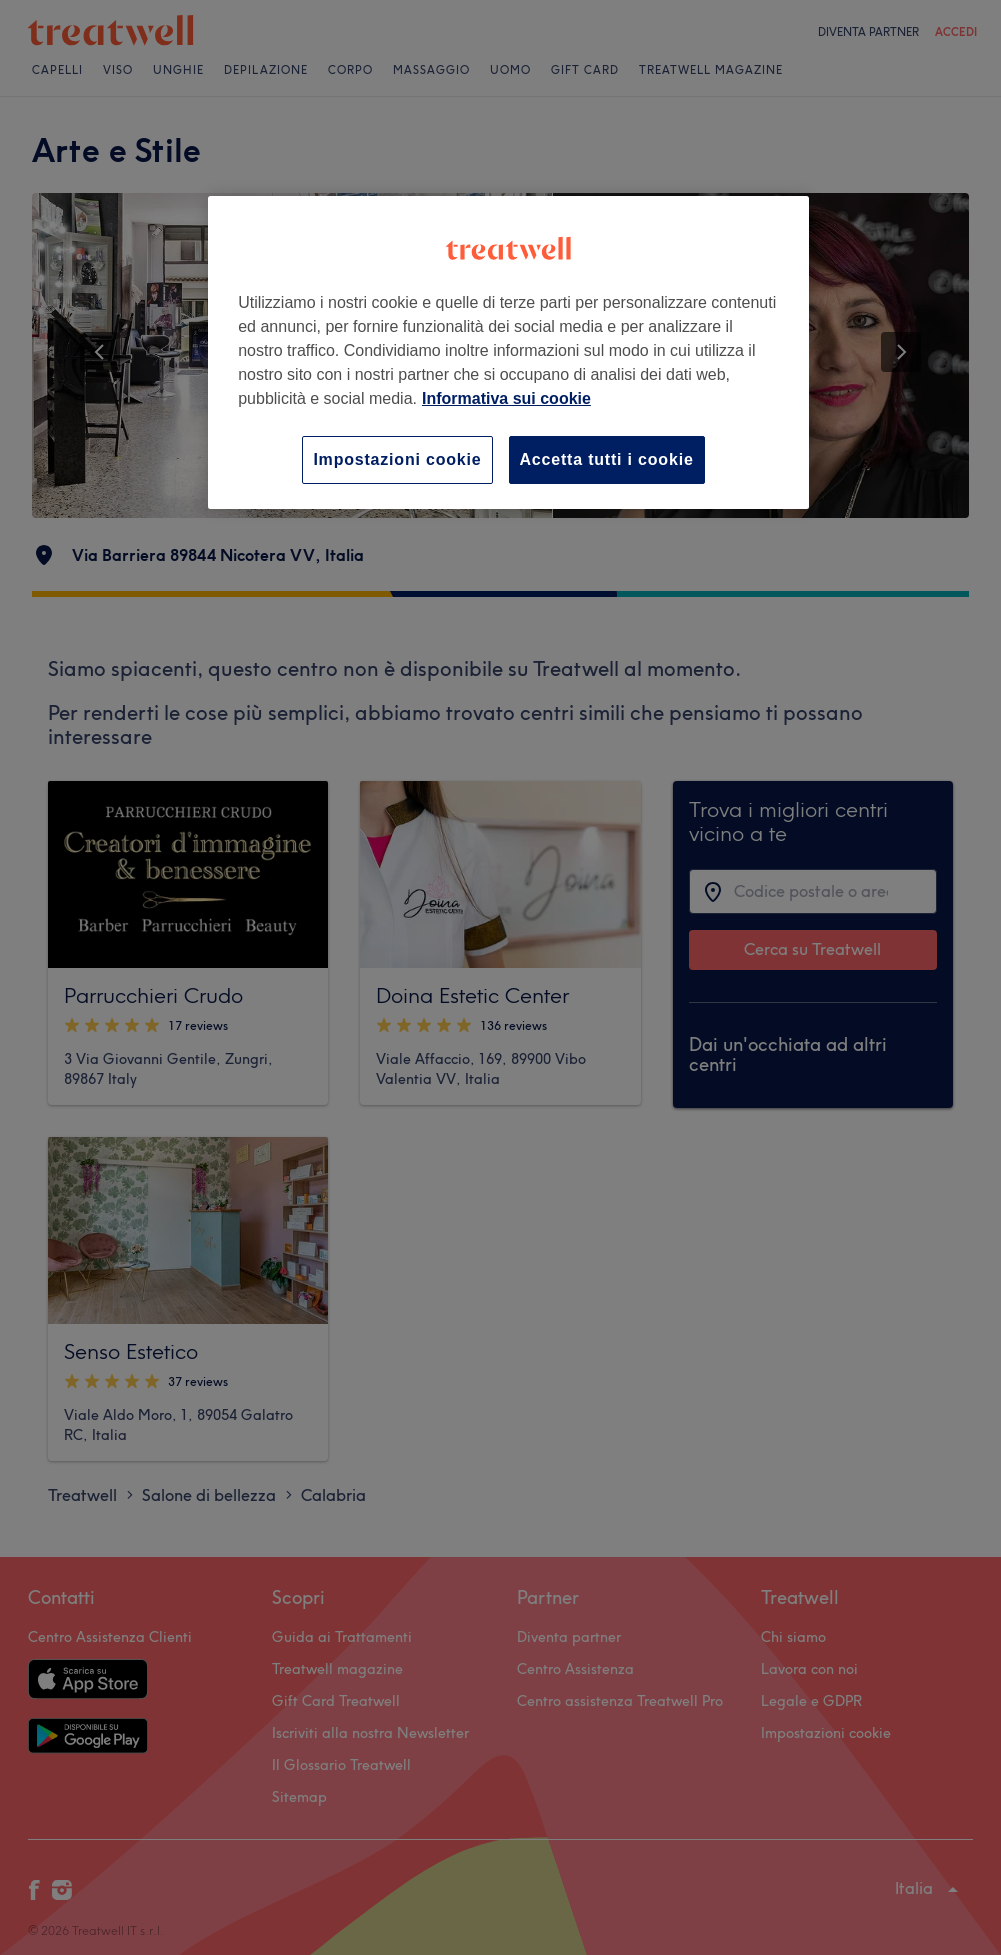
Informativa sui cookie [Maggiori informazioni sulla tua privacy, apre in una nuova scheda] (506, 398)
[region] (508, 352)
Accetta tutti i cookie (607, 459)
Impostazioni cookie (397, 459)
